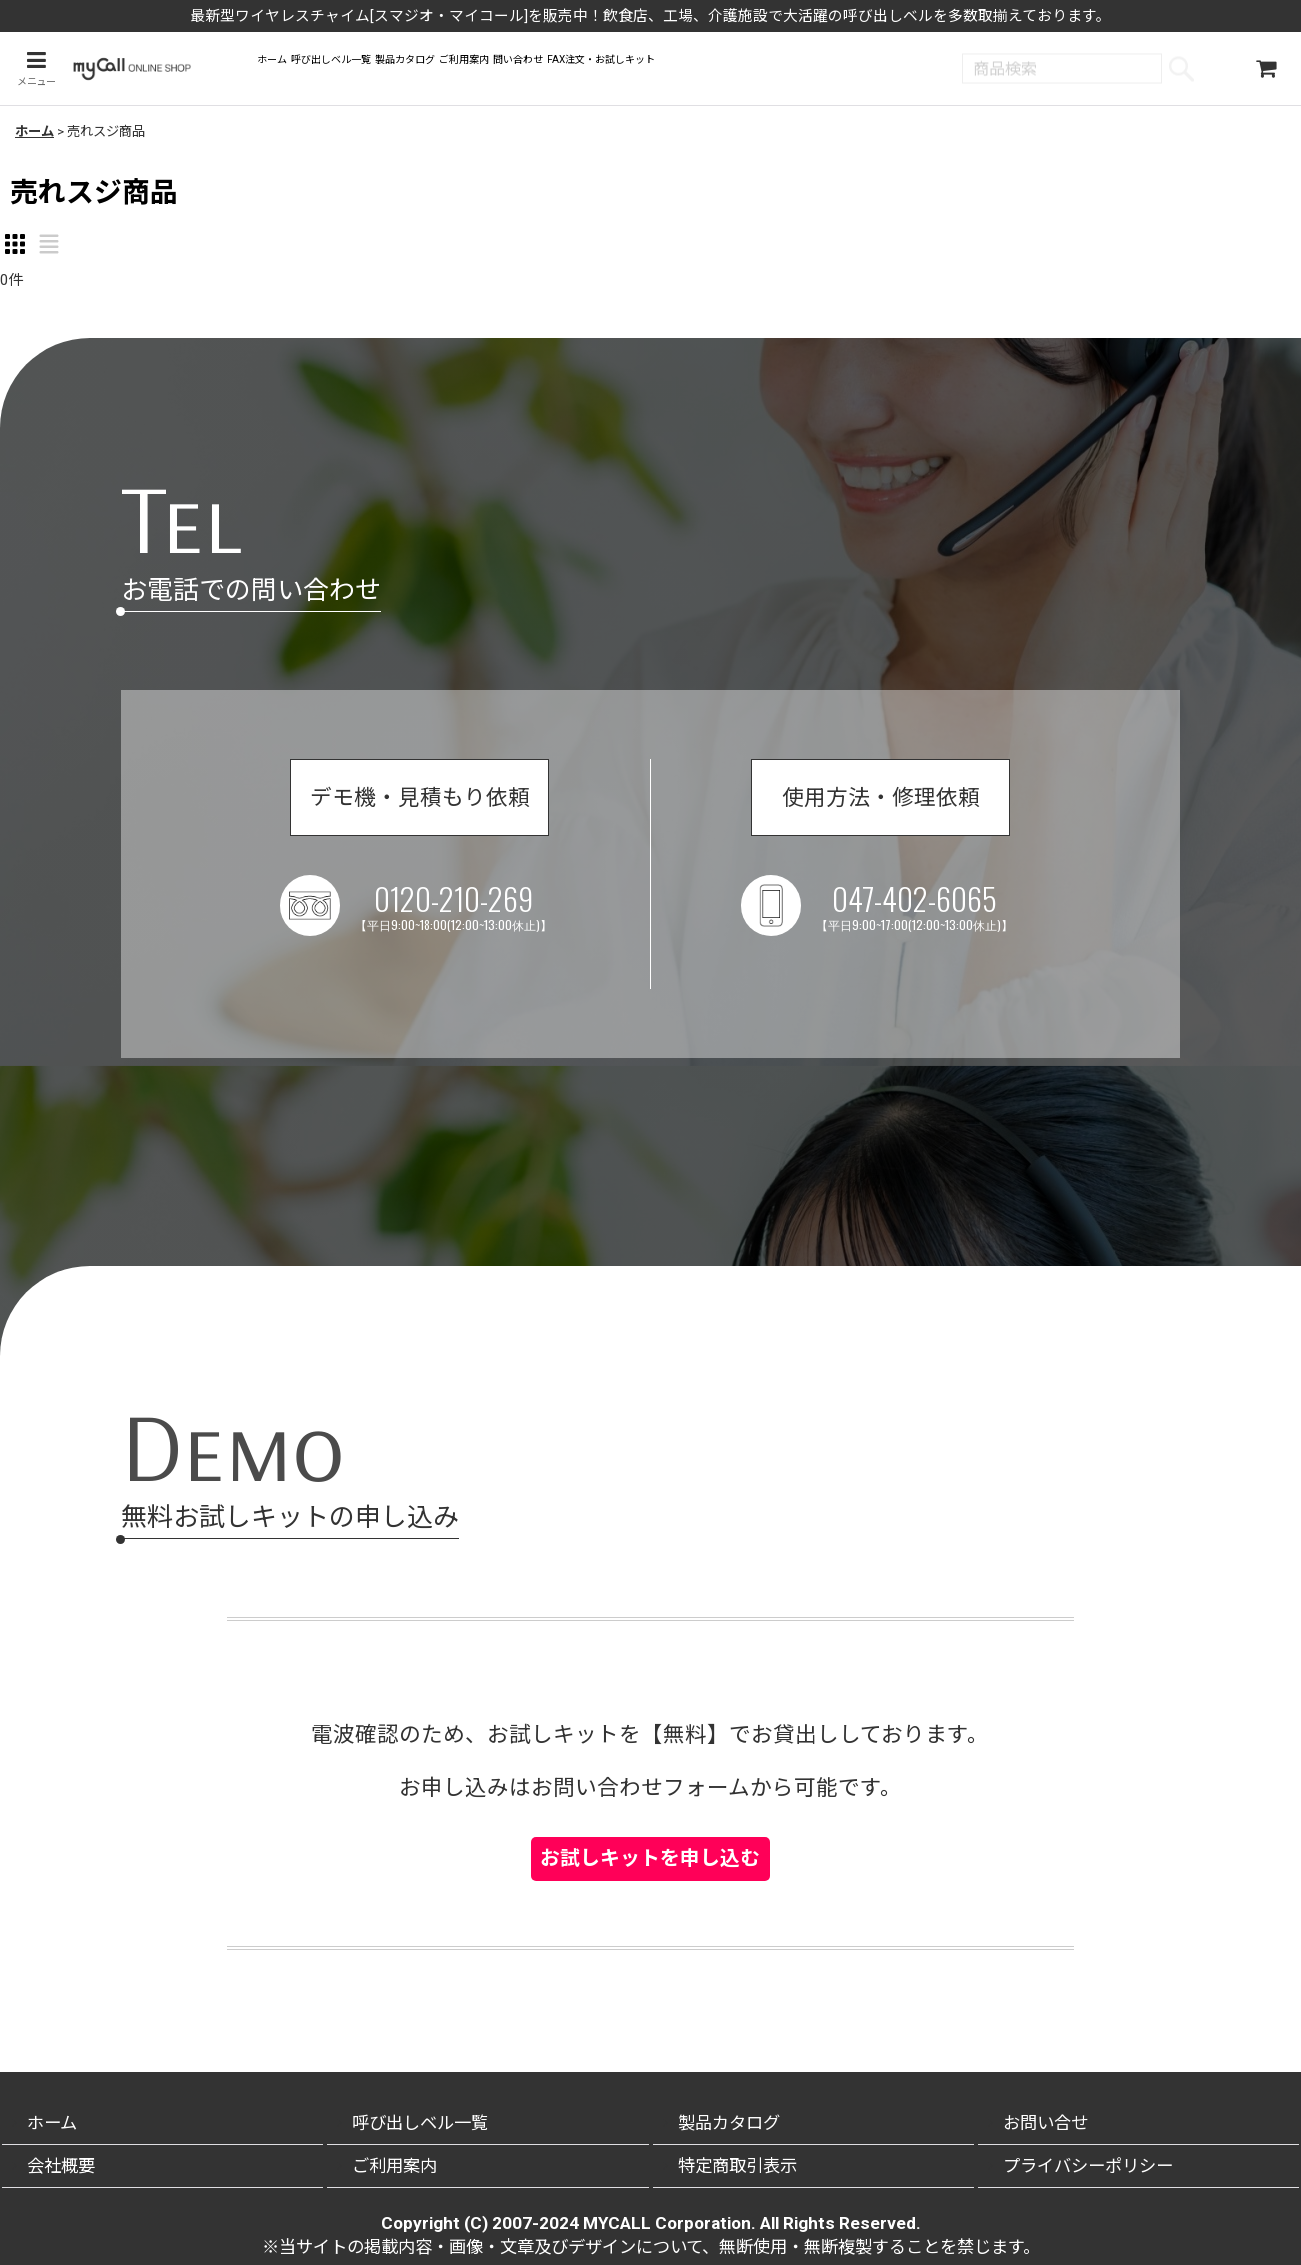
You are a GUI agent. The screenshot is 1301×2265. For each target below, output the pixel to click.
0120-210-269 (466, 920)
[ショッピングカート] (1266, 71)
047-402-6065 (927, 920)
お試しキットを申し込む (650, 1818)
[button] (33, 70)
